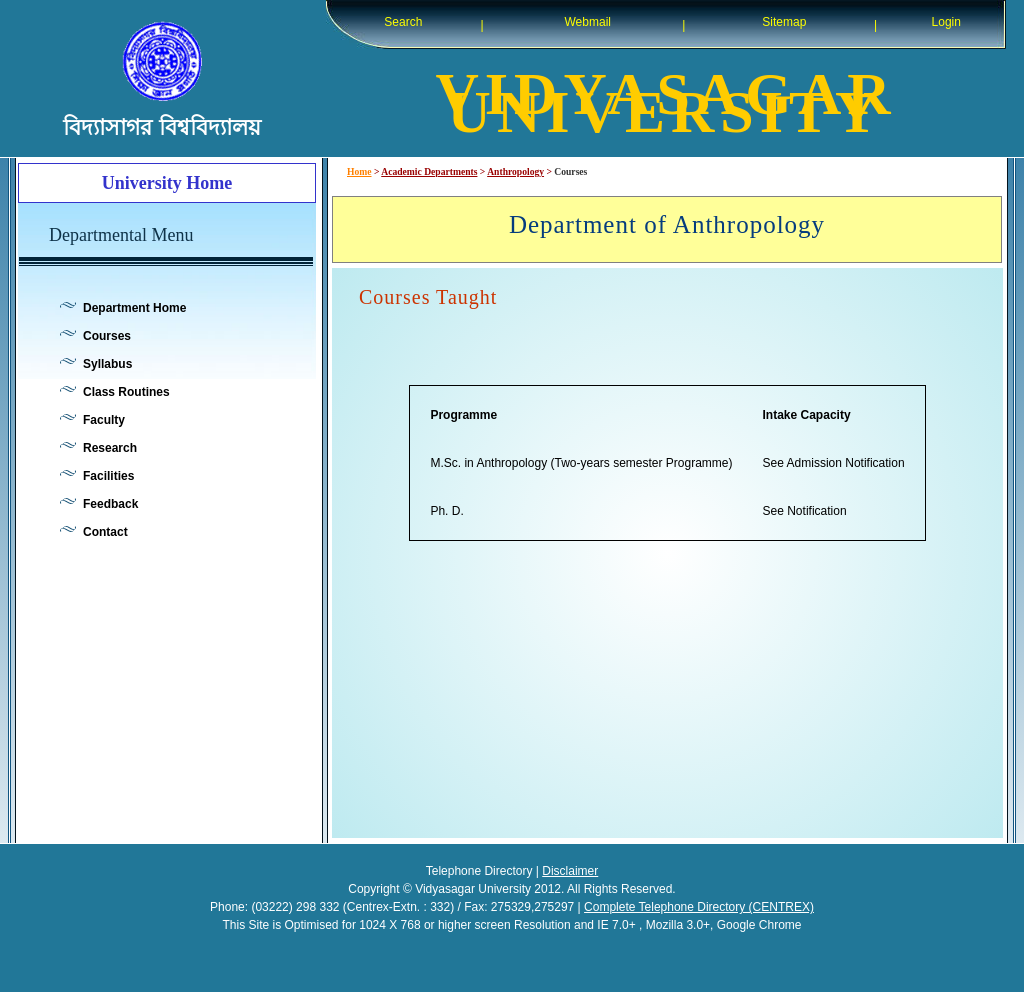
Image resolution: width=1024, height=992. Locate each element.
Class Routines (126, 392)
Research (110, 448)
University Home (167, 183)
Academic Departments (429, 171)
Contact (105, 532)
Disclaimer (570, 871)
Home (359, 171)
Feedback (110, 504)
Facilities (108, 476)
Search (403, 22)
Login (946, 22)
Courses (107, 336)
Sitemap (784, 22)
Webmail (588, 22)
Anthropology (515, 171)
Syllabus (107, 364)
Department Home (134, 308)
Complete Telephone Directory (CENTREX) (699, 907)
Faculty (104, 420)
